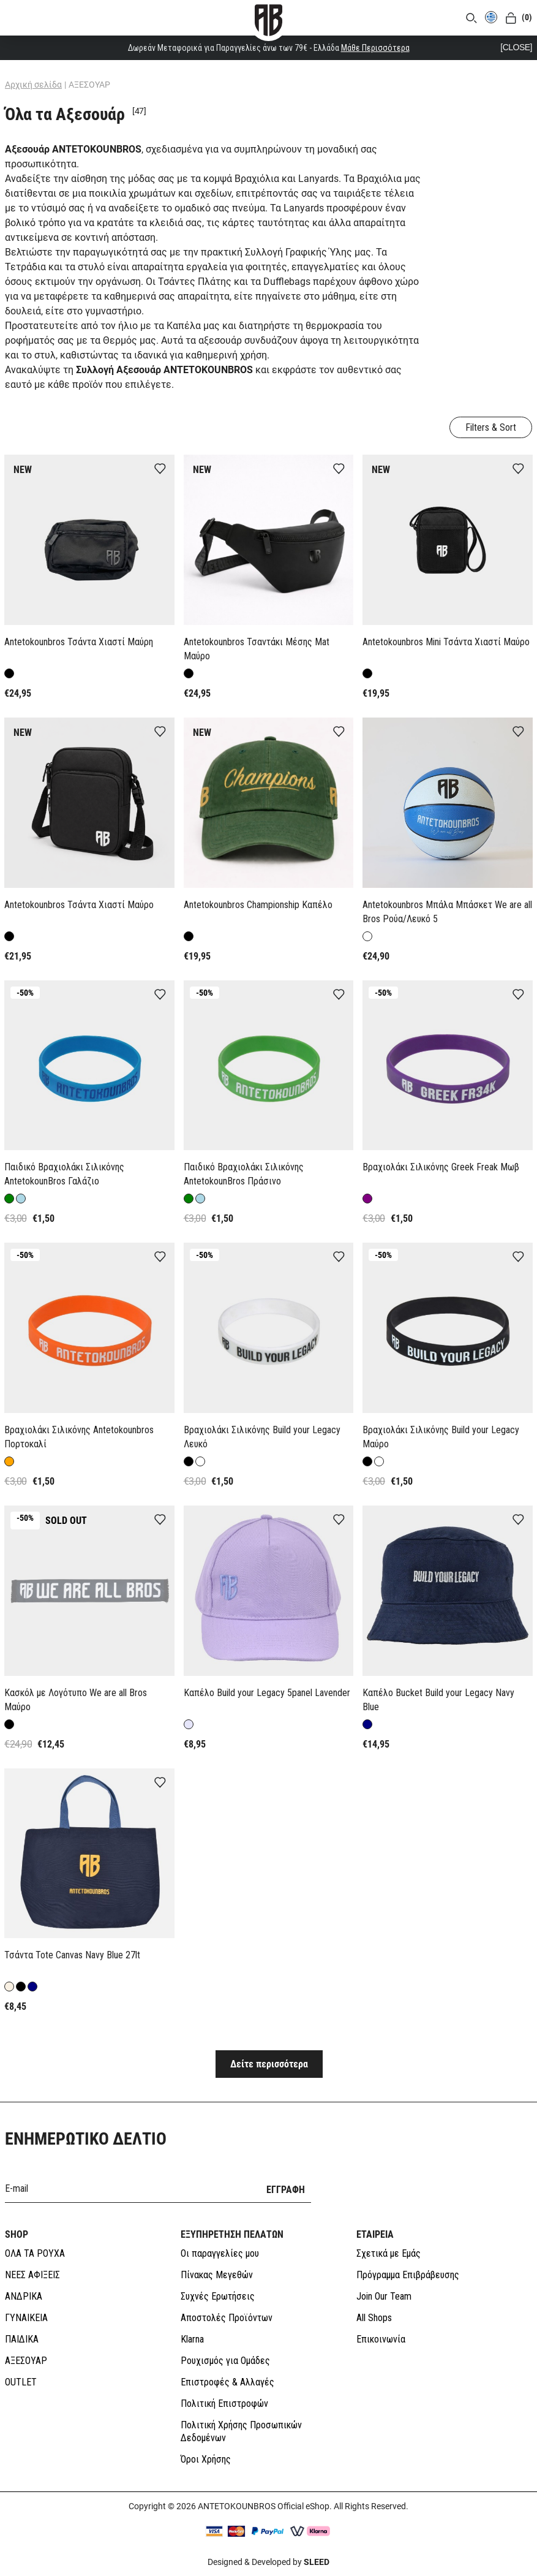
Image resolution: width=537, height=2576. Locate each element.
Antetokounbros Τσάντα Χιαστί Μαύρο (79, 905)
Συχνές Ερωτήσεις (218, 2296)
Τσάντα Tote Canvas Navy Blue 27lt (72, 1955)
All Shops (374, 2318)
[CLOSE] (516, 47)
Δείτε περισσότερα (269, 2064)
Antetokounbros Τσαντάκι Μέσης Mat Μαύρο (256, 649)
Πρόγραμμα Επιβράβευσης (407, 2275)
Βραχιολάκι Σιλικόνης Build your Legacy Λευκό (262, 1437)
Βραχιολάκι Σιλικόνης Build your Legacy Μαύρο (440, 1437)
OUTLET (21, 2382)
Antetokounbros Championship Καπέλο (258, 905)
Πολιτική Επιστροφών (224, 2403)
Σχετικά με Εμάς (388, 2253)
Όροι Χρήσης (206, 2459)
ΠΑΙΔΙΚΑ (22, 2339)
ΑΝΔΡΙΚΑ (23, 2296)
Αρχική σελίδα (33, 84)
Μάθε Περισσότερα (375, 48)
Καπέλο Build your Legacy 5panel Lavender (267, 1693)
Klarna (192, 2339)
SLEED (316, 2562)
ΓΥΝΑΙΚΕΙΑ (26, 2318)
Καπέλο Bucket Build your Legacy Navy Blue (438, 1700)
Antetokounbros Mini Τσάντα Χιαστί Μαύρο (446, 642)
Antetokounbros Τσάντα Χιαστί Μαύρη (78, 642)
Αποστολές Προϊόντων (226, 2318)
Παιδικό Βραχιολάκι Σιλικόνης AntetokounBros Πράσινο (244, 1174)
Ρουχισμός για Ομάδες (225, 2360)
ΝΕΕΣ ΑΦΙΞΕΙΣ (32, 2275)
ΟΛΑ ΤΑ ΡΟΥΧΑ (35, 2253)
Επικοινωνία (380, 2339)
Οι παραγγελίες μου (220, 2253)
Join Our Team (383, 2296)
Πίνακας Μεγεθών (217, 2275)
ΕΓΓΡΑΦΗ (285, 2189)
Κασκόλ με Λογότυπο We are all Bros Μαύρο (75, 1700)
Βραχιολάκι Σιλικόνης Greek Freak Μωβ (440, 1167)
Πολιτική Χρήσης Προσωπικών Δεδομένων (241, 2431)
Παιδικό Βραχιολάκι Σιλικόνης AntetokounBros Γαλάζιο (64, 1174)
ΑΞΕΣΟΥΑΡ (26, 2360)
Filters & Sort (490, 427)
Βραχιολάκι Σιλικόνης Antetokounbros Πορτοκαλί (79, 1437)
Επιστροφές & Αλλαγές (227, 2382)
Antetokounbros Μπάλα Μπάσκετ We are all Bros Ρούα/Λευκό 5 (447, 912)
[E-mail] (128, 2188)
